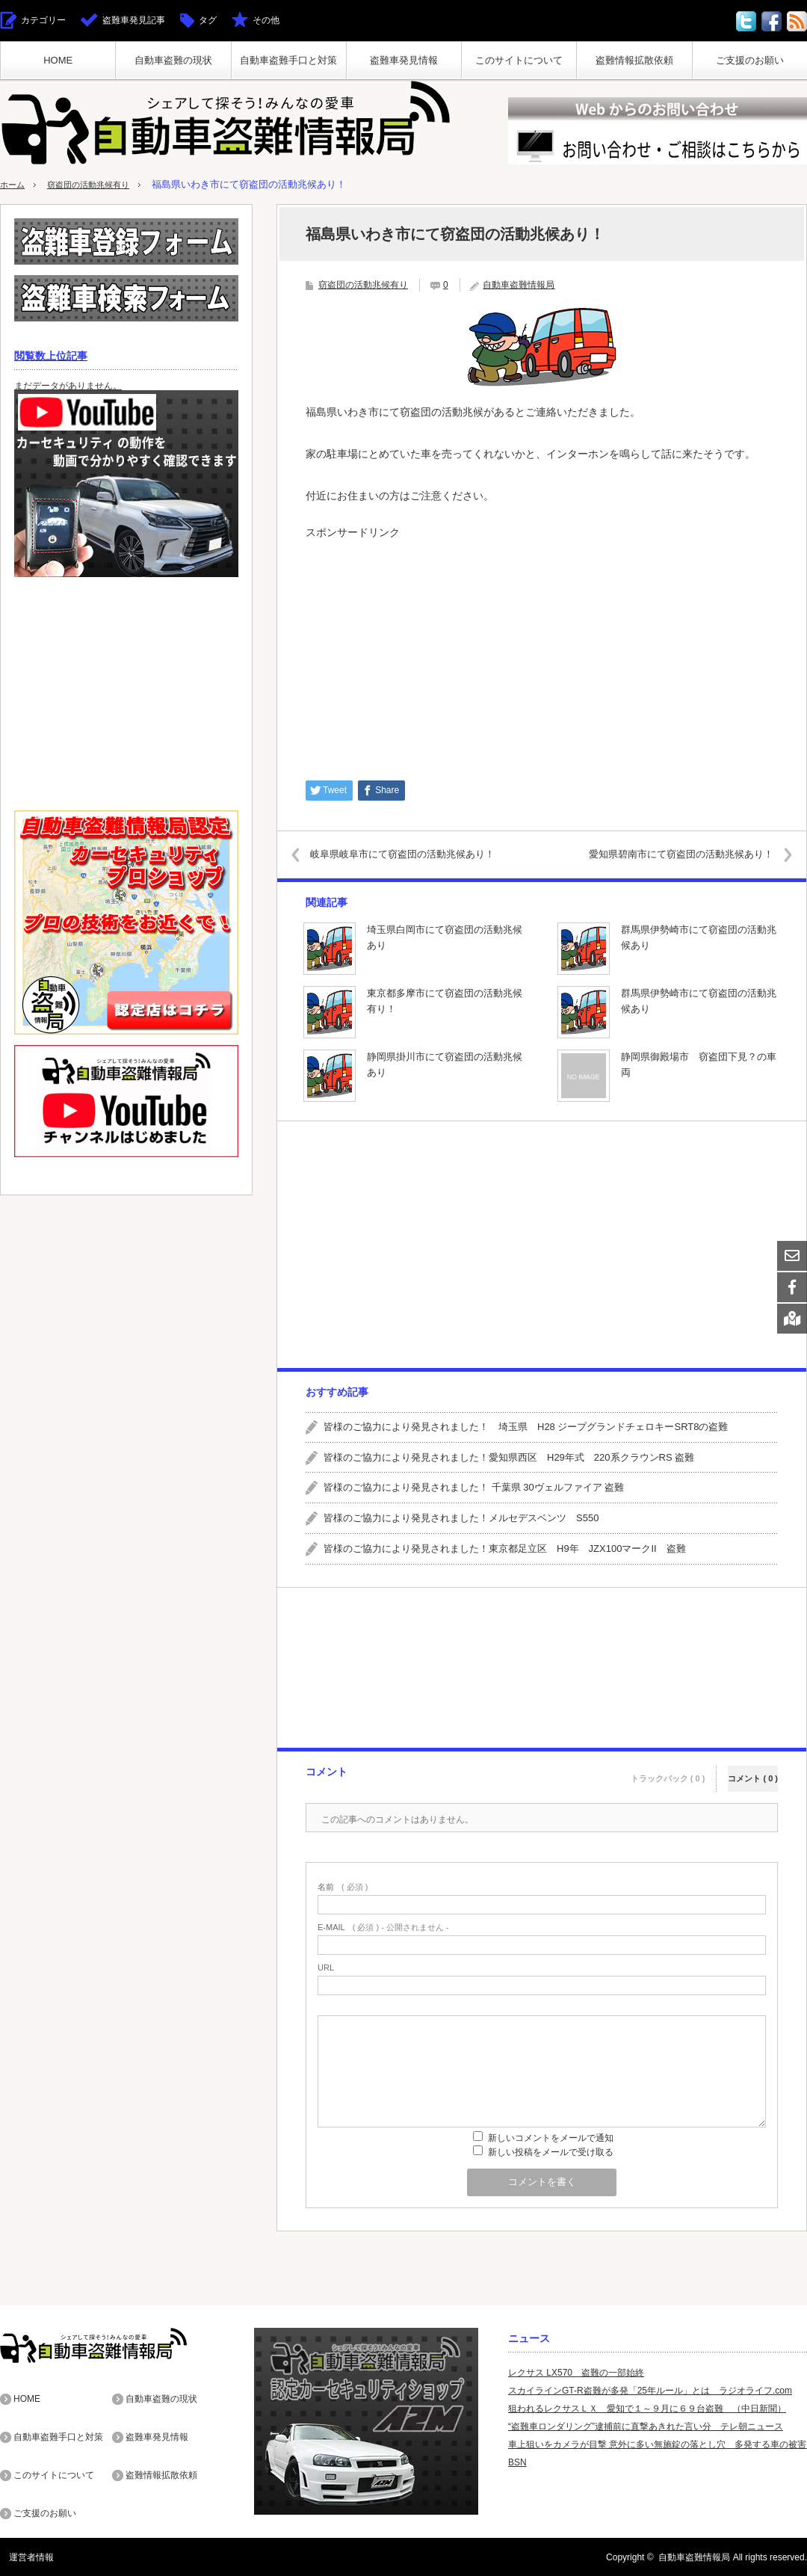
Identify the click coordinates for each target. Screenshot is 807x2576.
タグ (208, 20)
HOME (57, 60)
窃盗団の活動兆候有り (100, 184)
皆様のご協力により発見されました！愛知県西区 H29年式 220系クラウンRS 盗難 (509, 1457)
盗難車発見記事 (133, 20)
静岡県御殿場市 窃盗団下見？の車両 (698, 1064)
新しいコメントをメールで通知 (550, 2138)
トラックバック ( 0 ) (668, 1770)
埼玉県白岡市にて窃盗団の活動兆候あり (444, 937)
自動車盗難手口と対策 (288, 60)
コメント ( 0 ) (753, 1770)
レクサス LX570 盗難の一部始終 (576, 2372)
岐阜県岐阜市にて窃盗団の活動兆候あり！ (414, 854)
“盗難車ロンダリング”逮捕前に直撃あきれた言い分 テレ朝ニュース (645, 2426)
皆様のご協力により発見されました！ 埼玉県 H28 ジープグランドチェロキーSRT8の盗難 (526, 1426)
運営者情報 (22, 2556)
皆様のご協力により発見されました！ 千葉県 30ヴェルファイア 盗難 (474, 1487)
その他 (266, 20)
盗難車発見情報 (404, 60)
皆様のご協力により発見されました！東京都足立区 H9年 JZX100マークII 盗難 (505, 1548)
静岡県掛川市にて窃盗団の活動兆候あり (444, 1064)
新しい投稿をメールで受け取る (550, 2152)
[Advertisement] (542, 652)
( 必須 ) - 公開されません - (383, 1927)
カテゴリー (43, 20)
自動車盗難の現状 (173, 60)
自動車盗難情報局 (518, 285)
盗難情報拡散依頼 (634, 60)
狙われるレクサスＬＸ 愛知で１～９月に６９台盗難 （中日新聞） (647, 2408)
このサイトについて (519, 60)
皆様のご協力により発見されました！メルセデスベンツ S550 (461, 1517)
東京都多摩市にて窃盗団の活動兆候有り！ (444, 1000)
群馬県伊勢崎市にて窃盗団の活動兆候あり (698, 937)
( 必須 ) (343, 1887)
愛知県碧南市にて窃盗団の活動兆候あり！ (669, 854)
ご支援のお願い (750, 60)
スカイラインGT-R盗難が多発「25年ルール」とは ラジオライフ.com (650, 2390)
